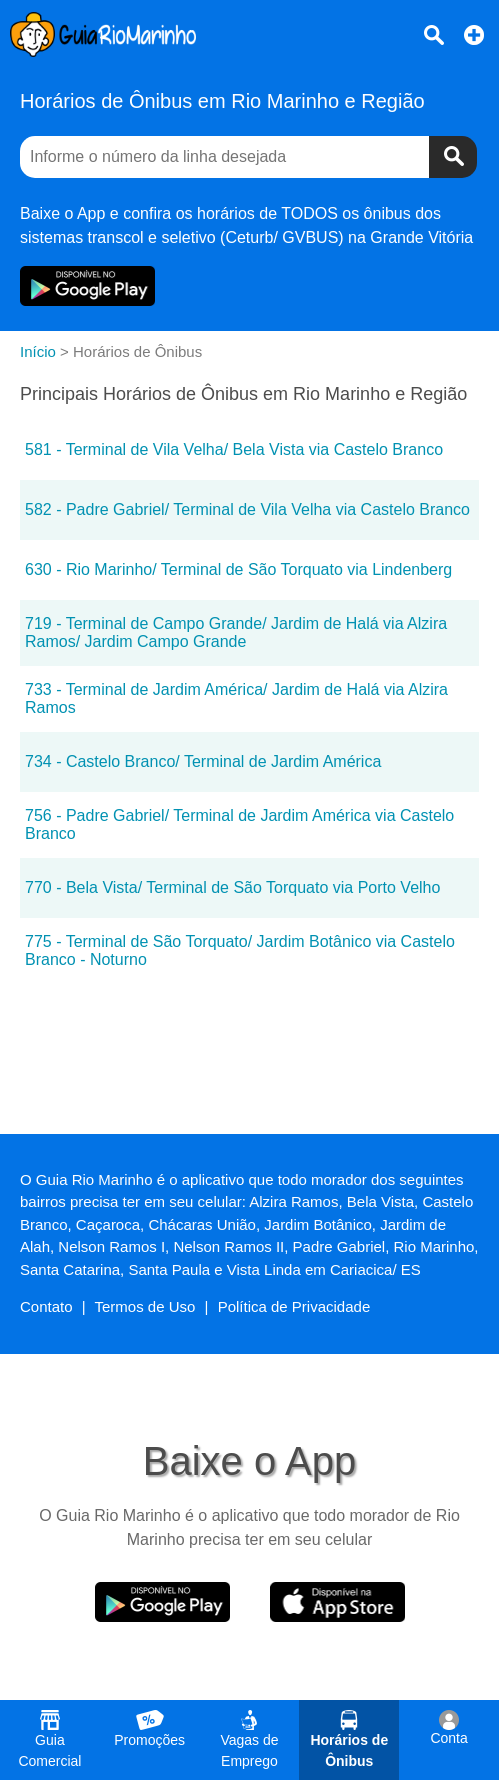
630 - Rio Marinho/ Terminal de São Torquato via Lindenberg (238, 569)
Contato (46, 1306)
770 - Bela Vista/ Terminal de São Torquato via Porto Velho (232, 887)
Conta (448, 1728)
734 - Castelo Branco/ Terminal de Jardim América (203, 761)
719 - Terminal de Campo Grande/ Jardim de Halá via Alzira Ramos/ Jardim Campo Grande (236, 632)
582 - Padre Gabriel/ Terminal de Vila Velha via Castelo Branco (247, 509)
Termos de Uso (145, 1306)
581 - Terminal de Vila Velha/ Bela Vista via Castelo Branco (234, 449)
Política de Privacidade (294, 1306)
